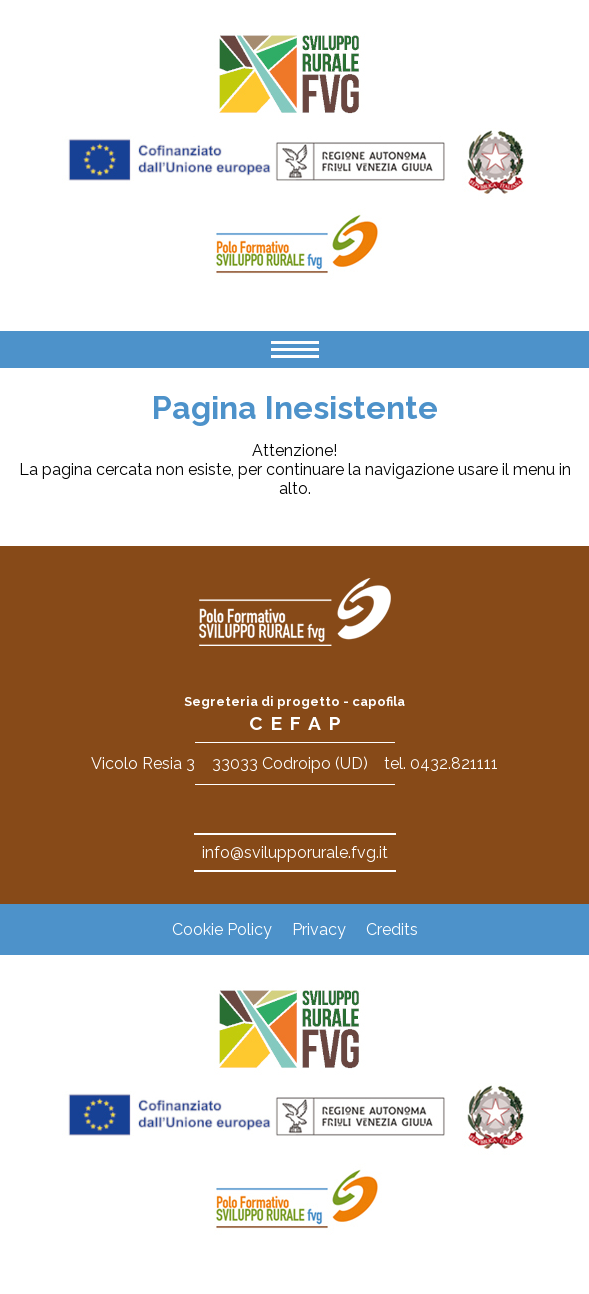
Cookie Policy (222, 929)
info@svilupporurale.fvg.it (295, 852)
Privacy (319, 929)
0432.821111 (454, 763)
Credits (392, 929)
